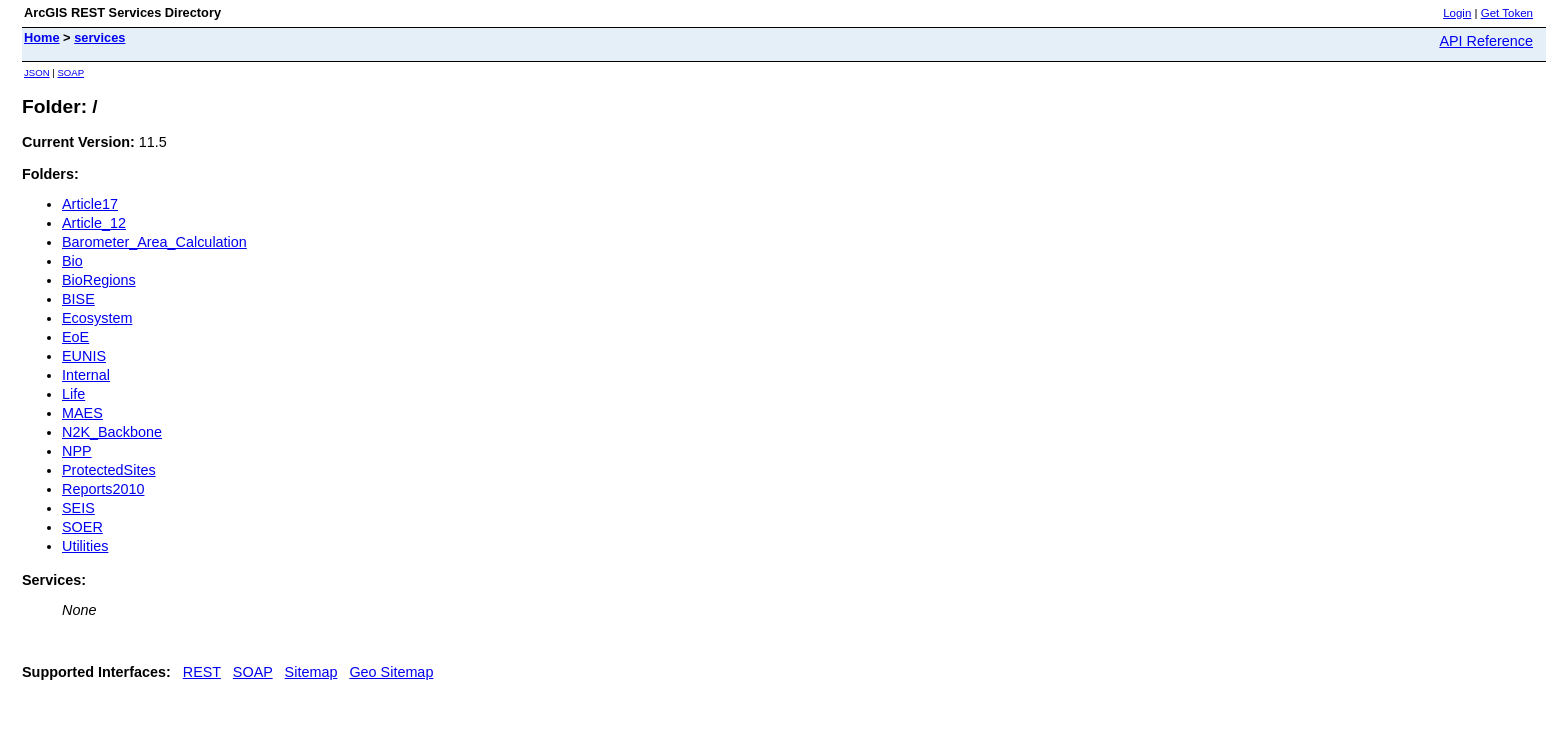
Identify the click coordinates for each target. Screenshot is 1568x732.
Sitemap (311, 672)
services (99, 37)
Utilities (85, 546)
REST (202, 672)
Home (42, 37)
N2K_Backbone (112, 432)
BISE (78, 299)
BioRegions (99, 280)
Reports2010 (103, 489)
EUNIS (84, 356)
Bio (72, 261)
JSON (37, 72)
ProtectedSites (109, 470)
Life (73, 394)
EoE (75, 337)
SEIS (78, 508)
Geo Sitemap (391, 672)
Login (1457, 13)
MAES (82, 413)
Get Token (1507, 13)
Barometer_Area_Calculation (154, 242)
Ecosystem (97, 318)
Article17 (90, 204)
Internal (86, 375)
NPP (77, 451)
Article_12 (94, 223)
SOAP (70, 72)
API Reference (1486, 41)
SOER (82, 527)
